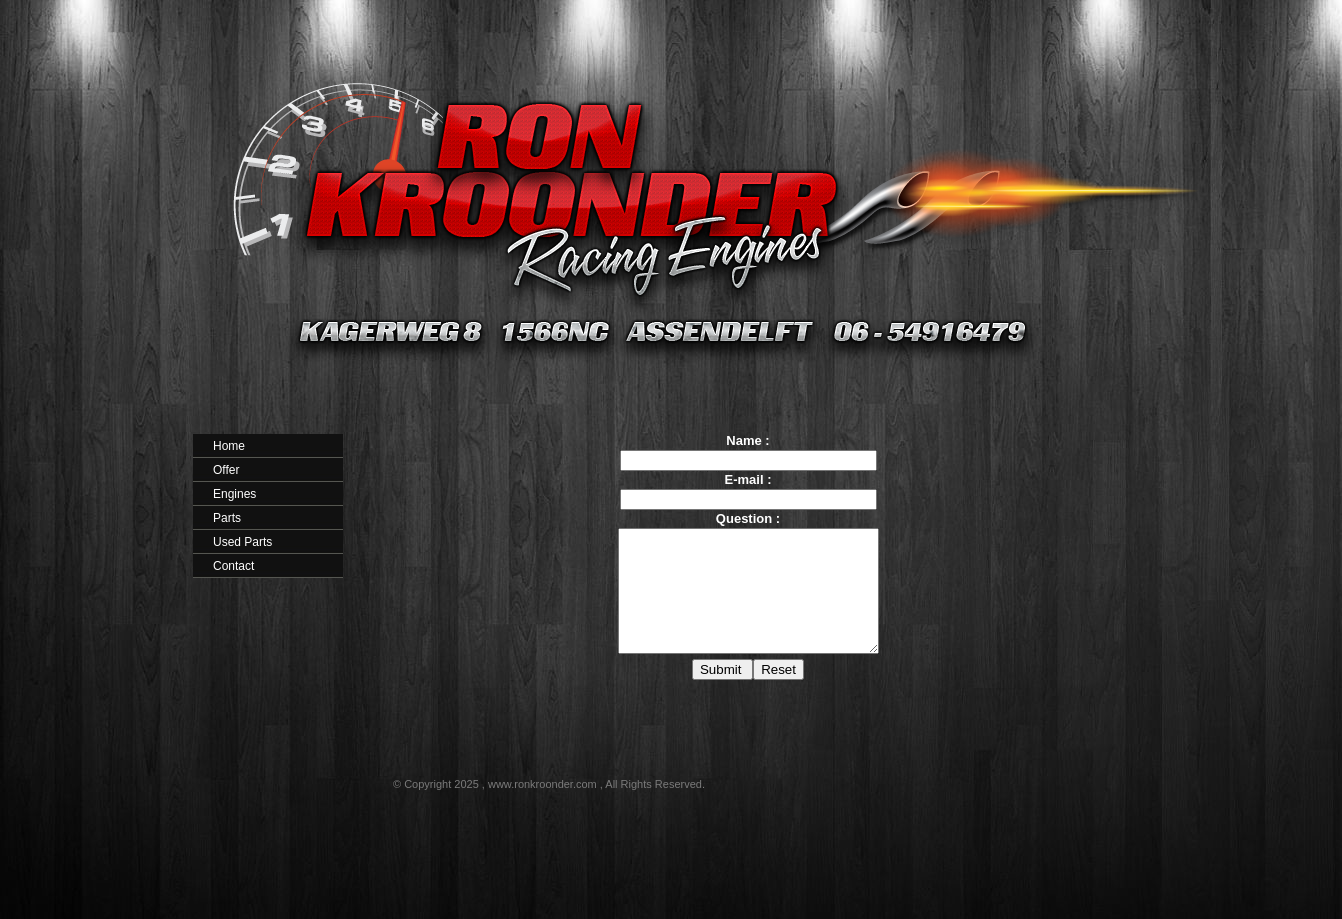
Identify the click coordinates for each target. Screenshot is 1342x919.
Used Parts (242, 542)
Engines (234, 494)
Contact (233, 566)
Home (229, 446)
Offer (226, 470)
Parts (227, 518)
